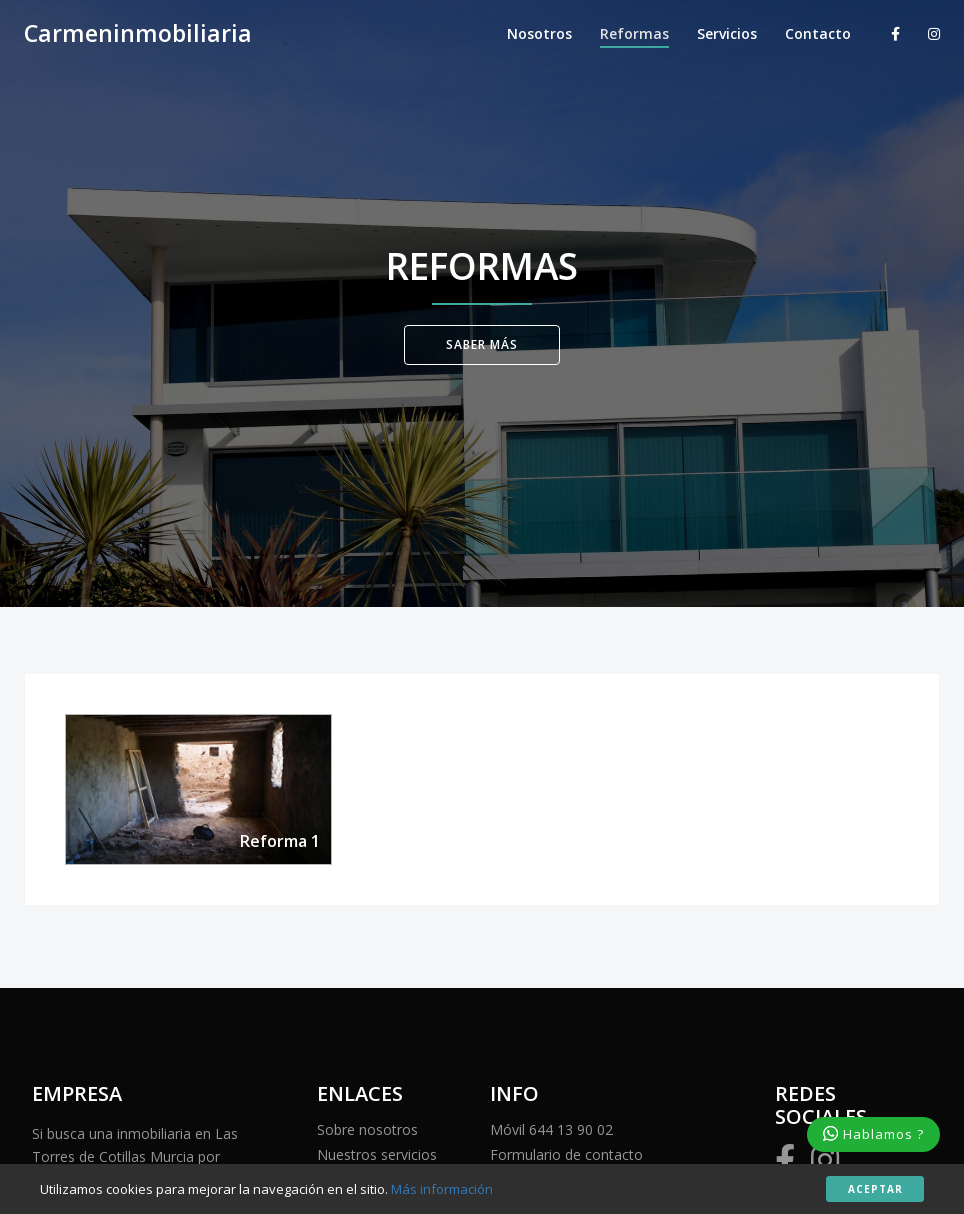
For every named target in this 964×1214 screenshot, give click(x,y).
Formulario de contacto (566, 1154)
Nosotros (539, 33)
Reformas (634, 33)
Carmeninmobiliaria (138, 34)
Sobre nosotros (367, 1129)
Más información (442, 1189)
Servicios (727, 33)
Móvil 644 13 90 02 (551, 1129)
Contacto (818, 33)
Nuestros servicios (377, 1154)
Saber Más (482, 344)
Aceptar (875, 1189)
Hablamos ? (873, 1134)
